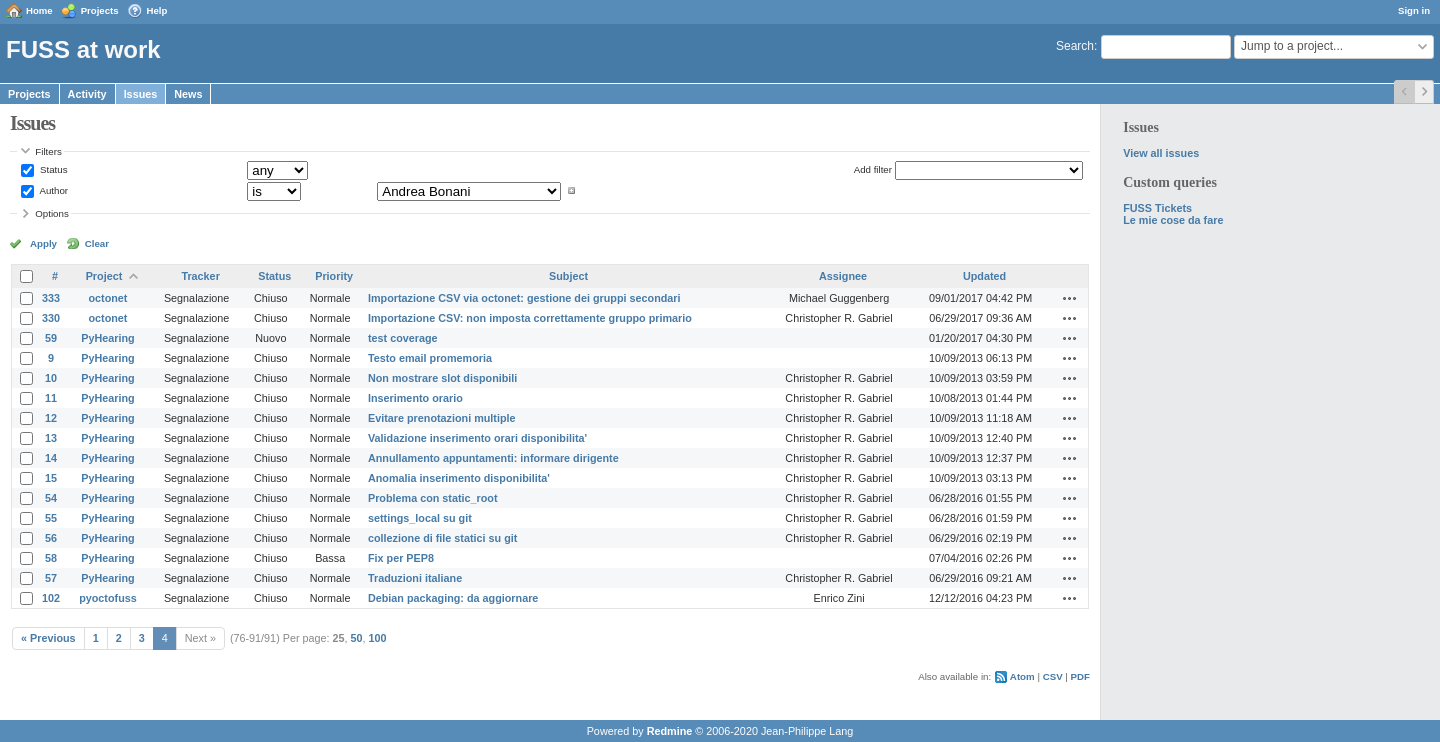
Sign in (1414, 10)
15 (51, 478)
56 (51, 538)
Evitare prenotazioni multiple (442, 418)
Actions (1070, 298)
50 (357, 638)
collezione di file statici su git (442, 538)
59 (51, 338)
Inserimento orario (415, 398)
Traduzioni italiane (415, 578)
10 (51, 378)
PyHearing (107, 338)
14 (51, 458)
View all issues (1161, 153)
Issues (141, 94)
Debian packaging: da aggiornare (453, 598)
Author (52, 190)
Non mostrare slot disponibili (442, 378)
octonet (107, 298)
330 (51, 318)
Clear (97, 243)
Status (52, 169)
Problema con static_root (433, 498)
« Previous (48, 638)
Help (157, 10)
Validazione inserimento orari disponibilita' (477, 438)
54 (51, 498)
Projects (100, 10)
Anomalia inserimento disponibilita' (459, 478)
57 (51, 578)
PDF (1080, 676)
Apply (43, 243)
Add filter (873, 169)
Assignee (843, 276)
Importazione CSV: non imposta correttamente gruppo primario (530, 318)
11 (51, 398)
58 (51, 558)
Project (104, 276)
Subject (568, 276)
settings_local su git (420, 518)
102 (51, 598)
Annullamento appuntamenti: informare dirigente (493, 458)
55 (51, 518)
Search (1075, 46)
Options (52, 213)
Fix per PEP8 (401, 558)
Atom (1022, 676)
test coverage (403, 338)
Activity (87, 94)
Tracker (200, 276)
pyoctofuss (108, 598)
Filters (48, 151)
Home (39, 10)
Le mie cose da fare (1173, 220)
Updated (984, 276)
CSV (1053, 676)
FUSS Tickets (1157, 208)
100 (378, 638)
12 (51, 418)
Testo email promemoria (430, 358)
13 (51, 438)
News (188, 94)
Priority (334, 276)
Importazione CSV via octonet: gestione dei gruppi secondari (524, 298)
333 (51, 298)
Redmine (670, 731)
